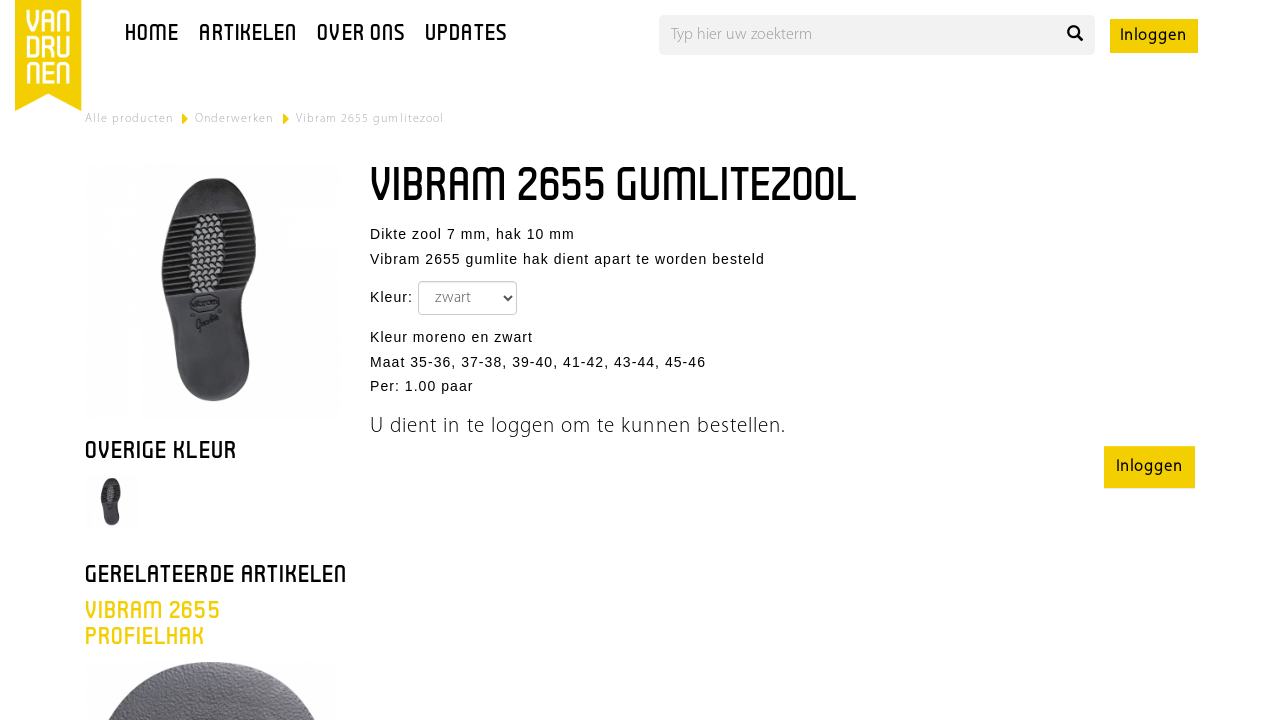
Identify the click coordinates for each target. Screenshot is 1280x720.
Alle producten (129, 119)
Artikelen (248, 34)
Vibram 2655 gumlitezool (370, 119)
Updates (466, 34)
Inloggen (1153, 36)
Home (152, 34)
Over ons (361, 34)
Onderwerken (234, 119)
